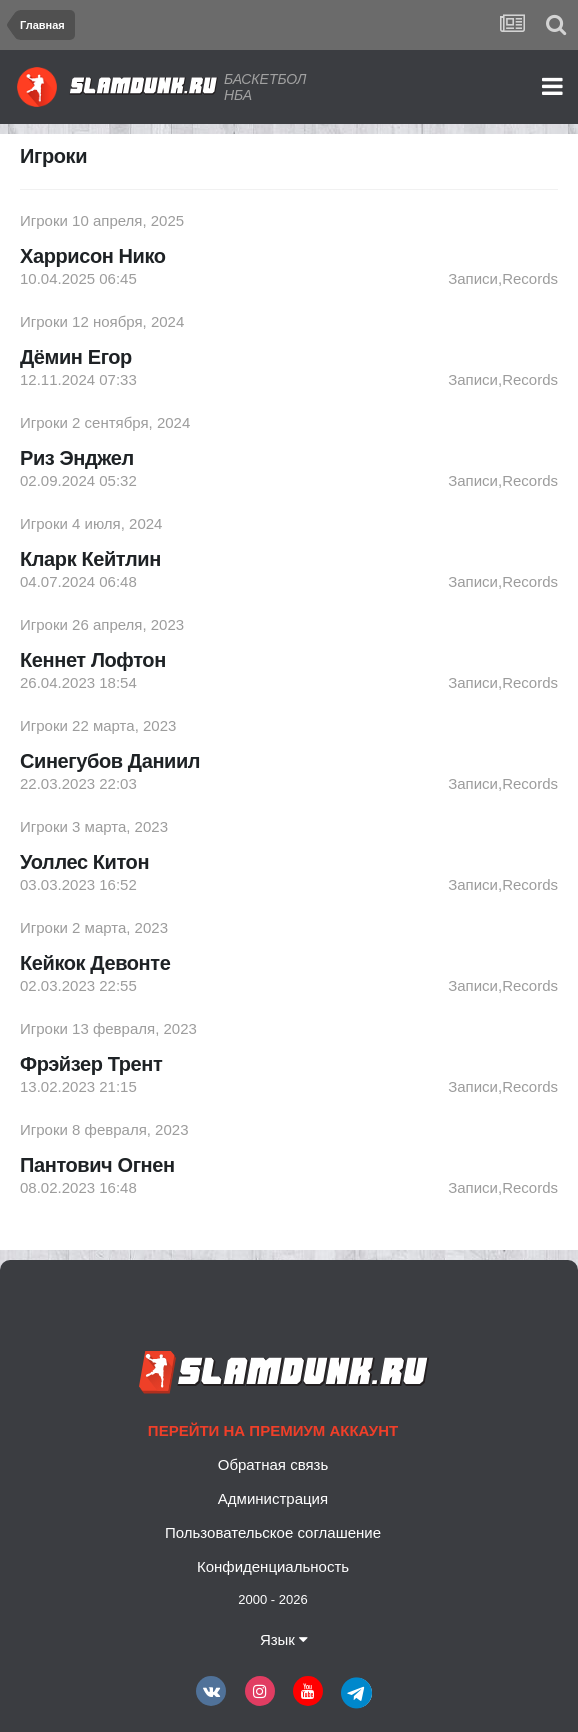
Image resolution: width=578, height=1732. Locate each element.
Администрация (273, 1498)
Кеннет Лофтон (93, 660)
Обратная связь (273, 1464)
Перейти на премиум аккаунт (273, 1430)
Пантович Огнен (97, 1165)
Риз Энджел (77, 458)
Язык (284, 1639)
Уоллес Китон (84, 862)
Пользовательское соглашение (273, 1532)
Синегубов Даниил (110, 761)
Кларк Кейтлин (90, 559)
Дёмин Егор (76, 357)
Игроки (44, 220)
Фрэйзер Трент (91, 1064)
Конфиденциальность (273, 1566)
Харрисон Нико (93, 256)
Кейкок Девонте (95, 963)
